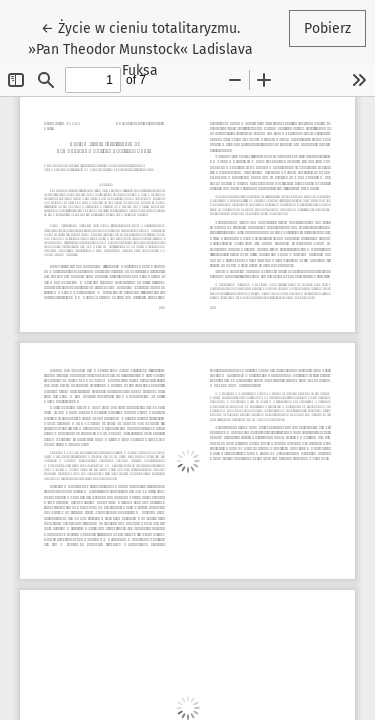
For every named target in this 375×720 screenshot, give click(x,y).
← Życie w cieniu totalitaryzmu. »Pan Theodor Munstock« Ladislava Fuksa (140, 48)
